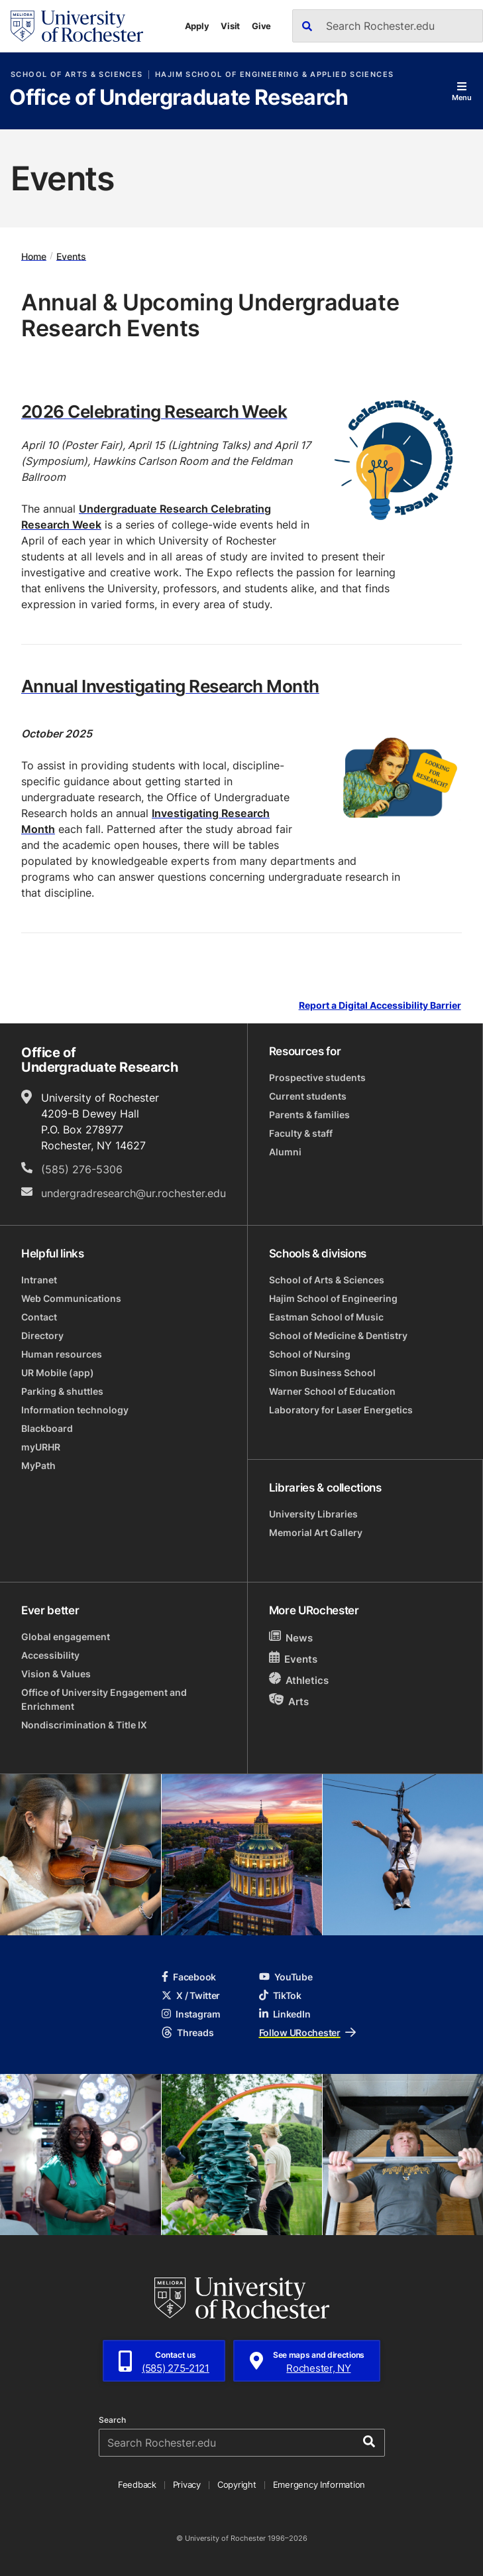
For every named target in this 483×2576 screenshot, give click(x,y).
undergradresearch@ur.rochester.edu (133, 1193)
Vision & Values (56, 1673)
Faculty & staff (301, 1133)
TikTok (280, 1995)
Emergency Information (319, 2484)
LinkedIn (285, 2014)
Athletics (299, 1679)
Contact (39, 1317)
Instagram (191, 2014)
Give (261, 26)
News (291, 1637)
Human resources (61, 1354)
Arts (289, 1700)
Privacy (187, 2484)
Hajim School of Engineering (333, 1298)
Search (112, 2420)
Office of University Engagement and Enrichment (104, 1699)
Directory (42, 1335)
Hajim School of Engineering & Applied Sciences (274, 75)
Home (33, 255)
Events (71, 255)
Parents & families (309, 1114)
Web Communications (71, 1298)
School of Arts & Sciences (76, 75)
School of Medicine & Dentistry (338, 1335)
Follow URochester (307, 2032)
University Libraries (313, 1514)
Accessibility (50, 1655)
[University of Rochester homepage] (77, 26)
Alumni (285, 1151)
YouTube (286, 1976)
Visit (230, 26)
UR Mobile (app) (57, 1372)
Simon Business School (322, 1372)
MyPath (38, 1465)
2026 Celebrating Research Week (154, 411)
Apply (197, 26)
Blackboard (47, 1428)
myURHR (40, 1447)
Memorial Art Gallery (315, 1532)
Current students (308, 1096)
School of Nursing (309, 1354)
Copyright (236, 2484)
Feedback (137, 2484)
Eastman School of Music (326, 1317)
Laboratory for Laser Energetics (341, 1409)
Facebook (189, 1976)
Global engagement (65, 1636)
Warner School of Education (332, 1391)
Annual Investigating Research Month (170, 686)
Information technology (75, 1409)
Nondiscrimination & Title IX (84, 1724)
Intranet (39, 1279)
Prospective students (317, 1077)
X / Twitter (191, 1995)
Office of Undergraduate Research (179, 98)
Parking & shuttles (62, 1391)
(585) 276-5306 (82, 1169)
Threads (187, 2032)
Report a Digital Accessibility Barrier (380, 1005)
